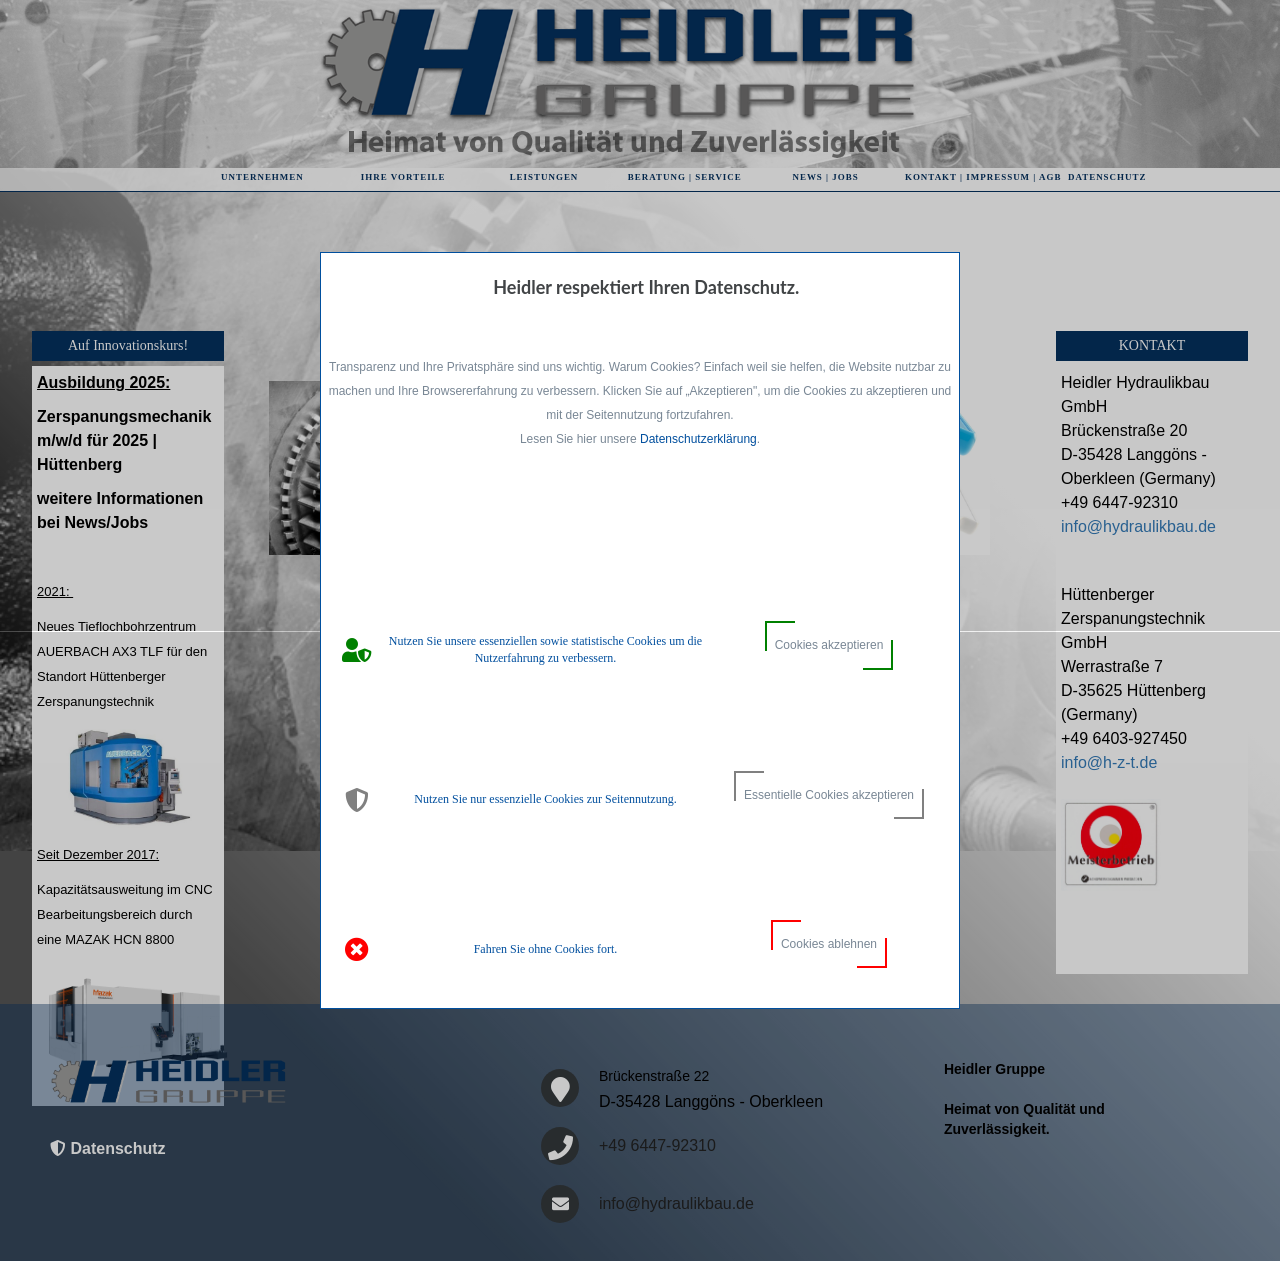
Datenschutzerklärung (698, 439)
